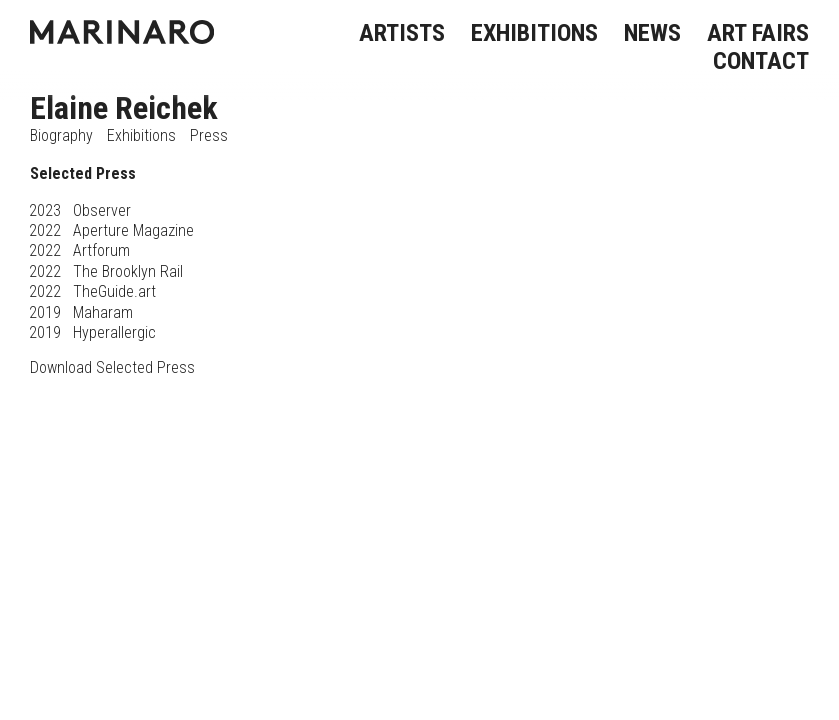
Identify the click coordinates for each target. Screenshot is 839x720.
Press (209, 135)
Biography (61, 135)
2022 (45, 230)
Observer (102, 210)
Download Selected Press (112, 367)
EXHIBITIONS (534, 33)
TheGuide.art (114, 291)
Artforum (101, 250)
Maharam (103, 312)
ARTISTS (402, 33)
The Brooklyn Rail (128, 271)
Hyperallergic (114, 332)
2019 (45, 312)
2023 (45, 210)
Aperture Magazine (133, 230)
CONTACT (761, 61)
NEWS (652, 33)
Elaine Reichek (124, 108)
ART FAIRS (758, 33)
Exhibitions (141, 135)
